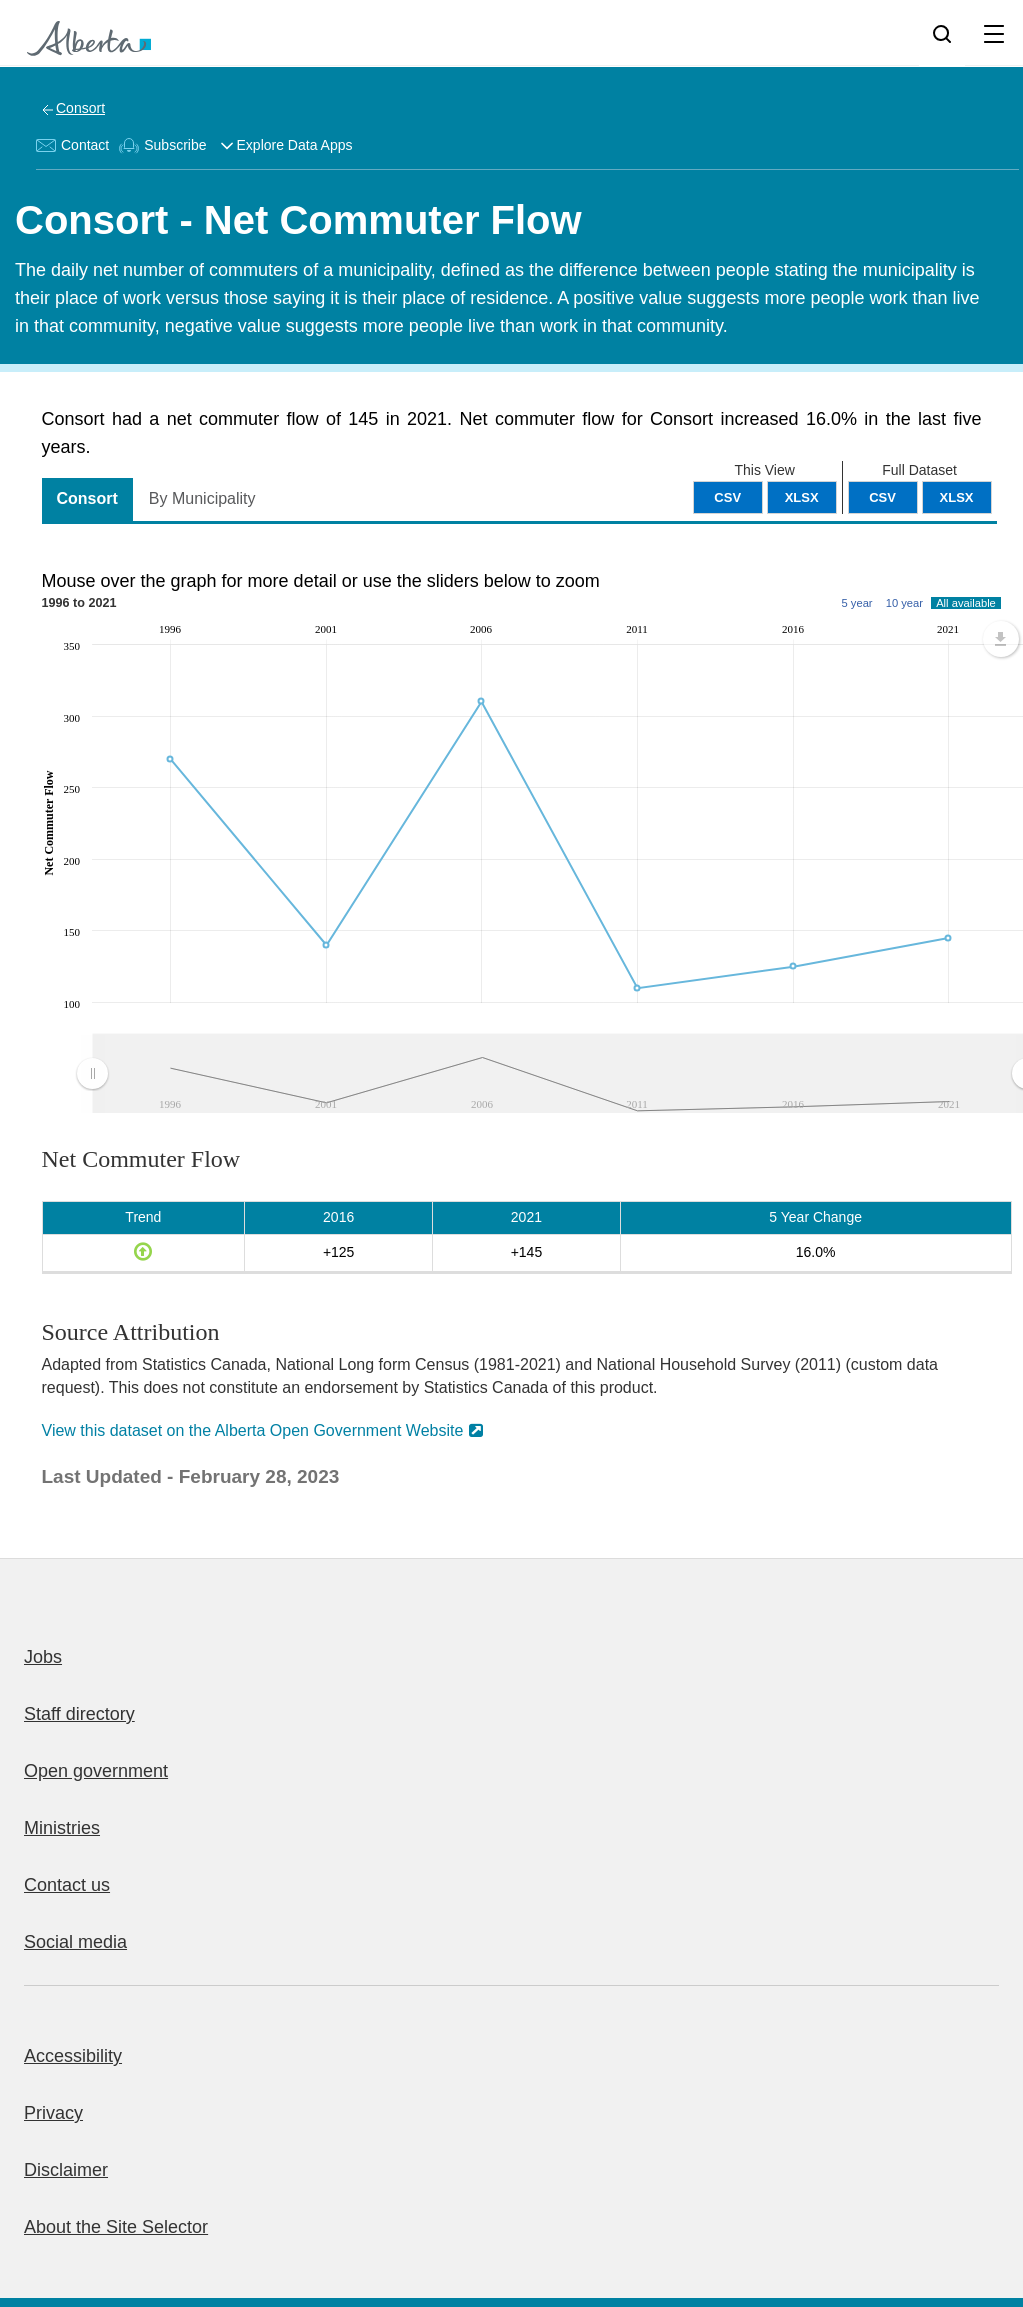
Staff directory (79, 1714)
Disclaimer (66, 2170)
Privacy (53, 2113)
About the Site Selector (116, 2227)
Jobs (43, 1657)
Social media (75, 1942)
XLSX (957, 497)
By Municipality (202, 498)
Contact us (67, 1885)
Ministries (62, 1828)
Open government (96, 1771)
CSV (882, 497)
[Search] (942, 33)
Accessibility (73, 2056)
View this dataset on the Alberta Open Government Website (253, 1430)
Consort (80, 108)
